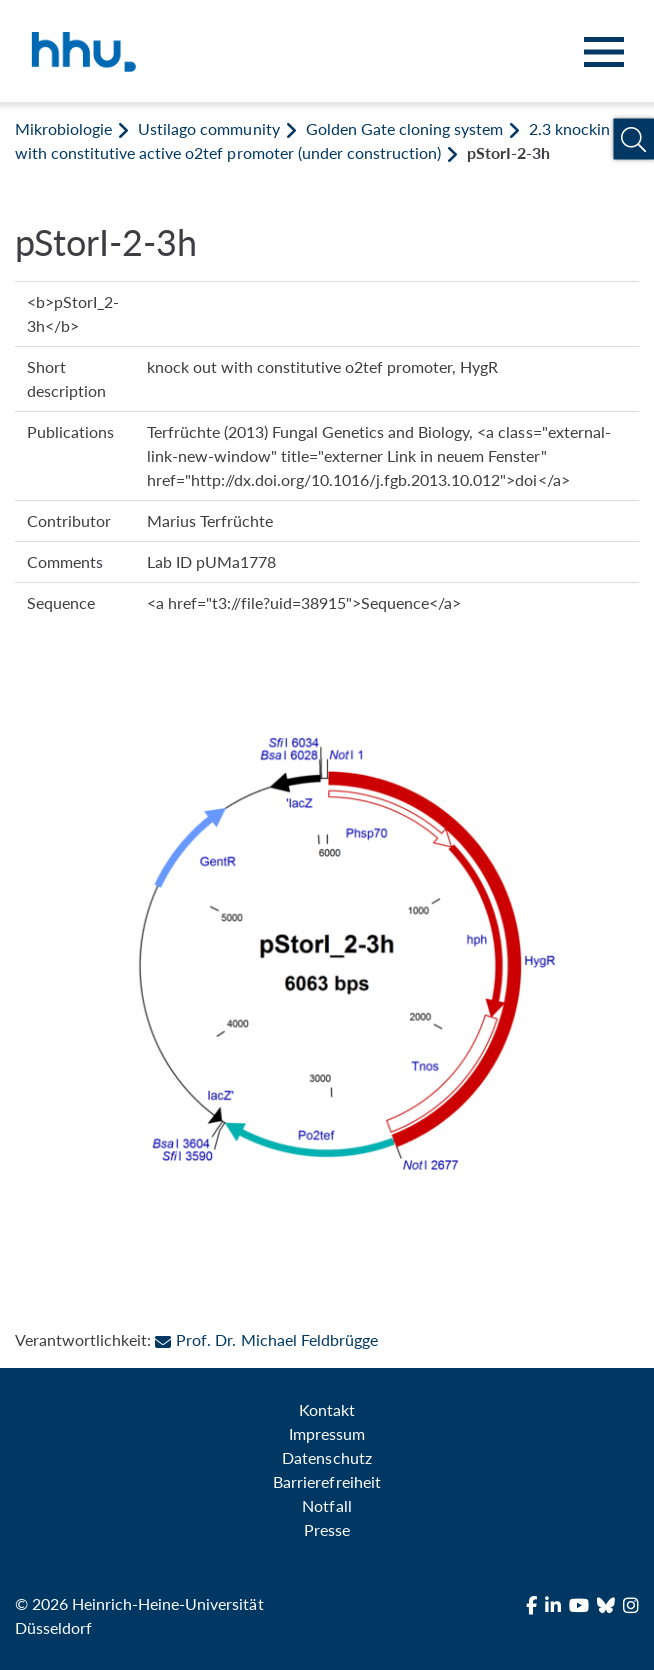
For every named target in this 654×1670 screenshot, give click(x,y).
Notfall (326, 1505)
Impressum (327, 1433)
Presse (327, 1529)
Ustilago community (208, 128)
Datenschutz (326, 1457)
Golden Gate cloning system (404, 128)
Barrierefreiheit (326, 1481)
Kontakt (327, 1409)
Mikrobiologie (63, 128)
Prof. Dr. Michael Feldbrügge (266, 1339)
